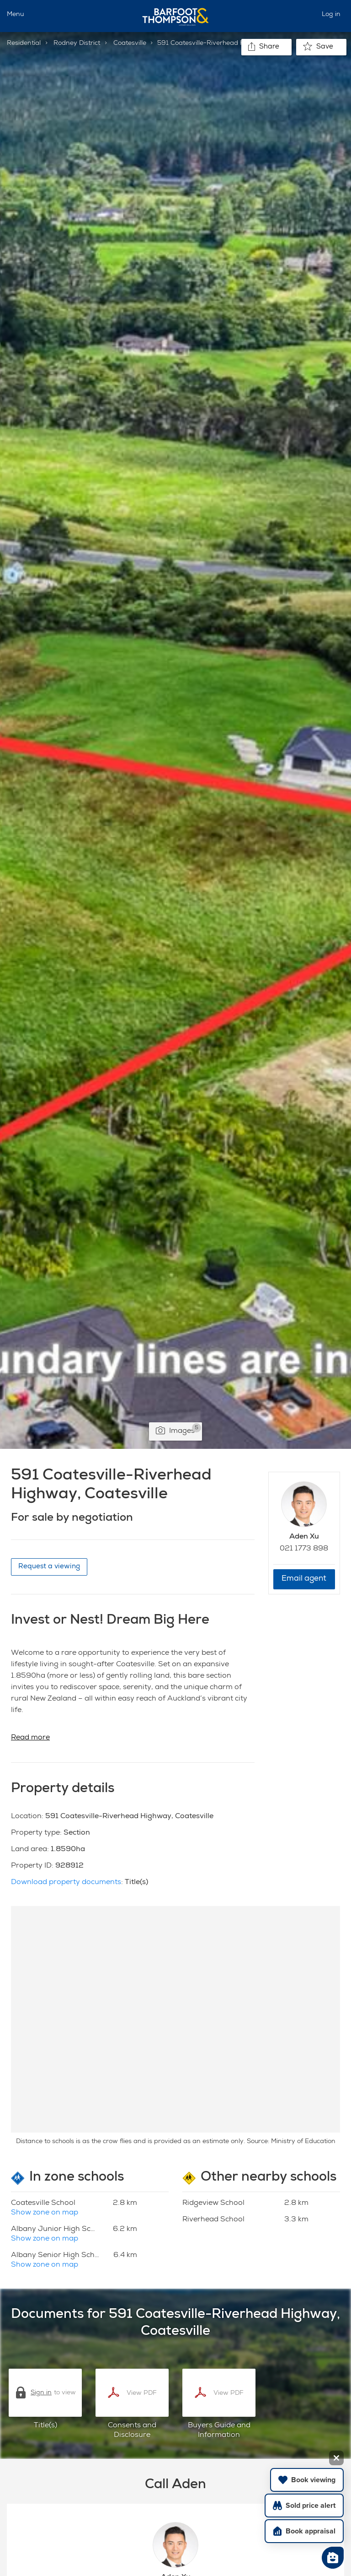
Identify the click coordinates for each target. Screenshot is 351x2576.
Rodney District (76, 43)
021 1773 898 (304, 1549)
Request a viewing (49, 1566)
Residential (24, 43)
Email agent (304, 1579)
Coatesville (129, 43)
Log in (331, 14)
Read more (30, 1738)
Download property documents (66, 1882)
